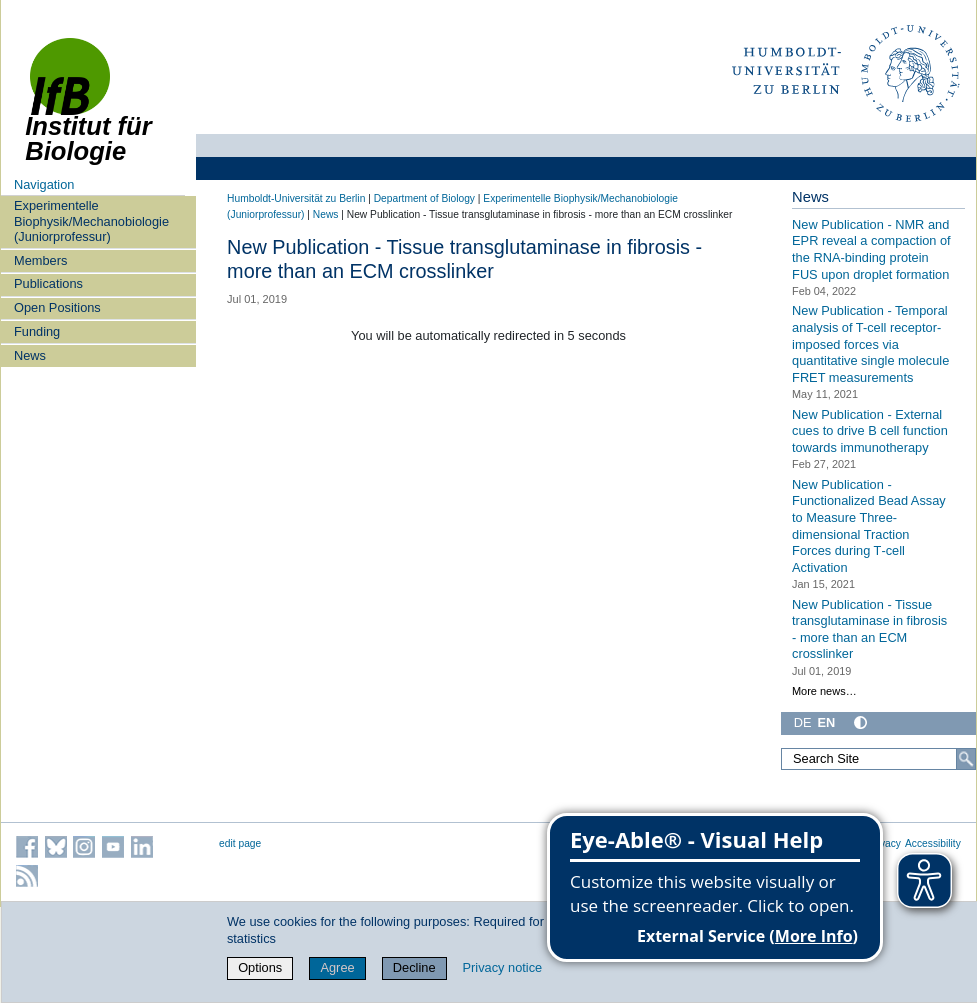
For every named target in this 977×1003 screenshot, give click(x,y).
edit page (240, 843)
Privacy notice (503, 967)
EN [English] (827, 722)
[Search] (966, 759)
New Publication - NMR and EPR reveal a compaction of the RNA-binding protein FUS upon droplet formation (871, 249)
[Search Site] (878, 759)
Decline (414, 967)
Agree (337, 967)
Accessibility (933, 843)
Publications (48, 283)
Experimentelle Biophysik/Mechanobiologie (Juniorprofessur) (91, 221)
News (30, 355)
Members (40, 260)
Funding (37, 331)
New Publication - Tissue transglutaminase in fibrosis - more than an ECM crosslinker (869, 628)
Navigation (44, 184)
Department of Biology (424, 198)
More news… (824, 691)
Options (260, 967)
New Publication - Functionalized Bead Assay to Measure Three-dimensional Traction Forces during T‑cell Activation (869, 526)
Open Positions (57, 307)
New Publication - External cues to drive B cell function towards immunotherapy (870, 431)
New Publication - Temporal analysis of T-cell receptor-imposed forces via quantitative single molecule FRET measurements (870, 344)
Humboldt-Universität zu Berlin (296, 198)
